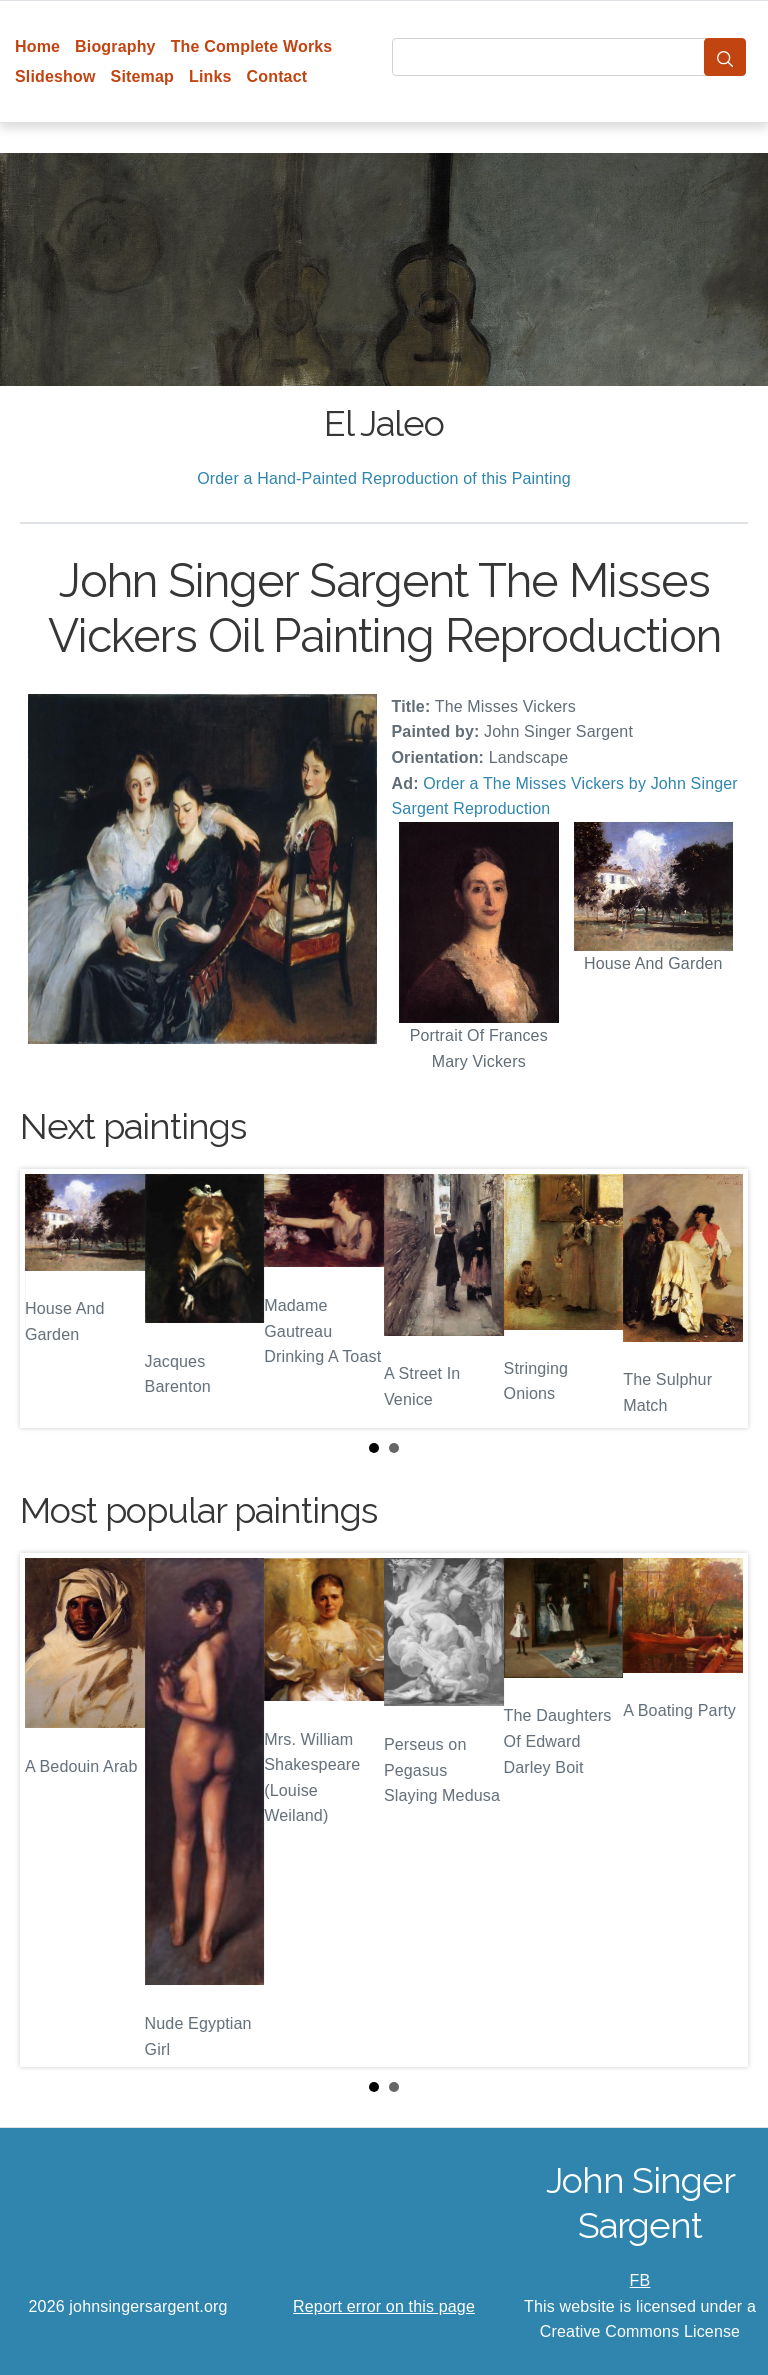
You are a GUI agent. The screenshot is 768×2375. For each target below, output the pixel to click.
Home (37, 46)
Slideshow (55, 76)
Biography (115, 46)
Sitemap (142, 76)
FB (640, 2280)
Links (210, 76)
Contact (277, 76)
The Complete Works (252, 46)
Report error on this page (384, 2306)
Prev (51, 1299)
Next (717, 1299)
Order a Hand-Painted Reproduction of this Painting (384, 478)
